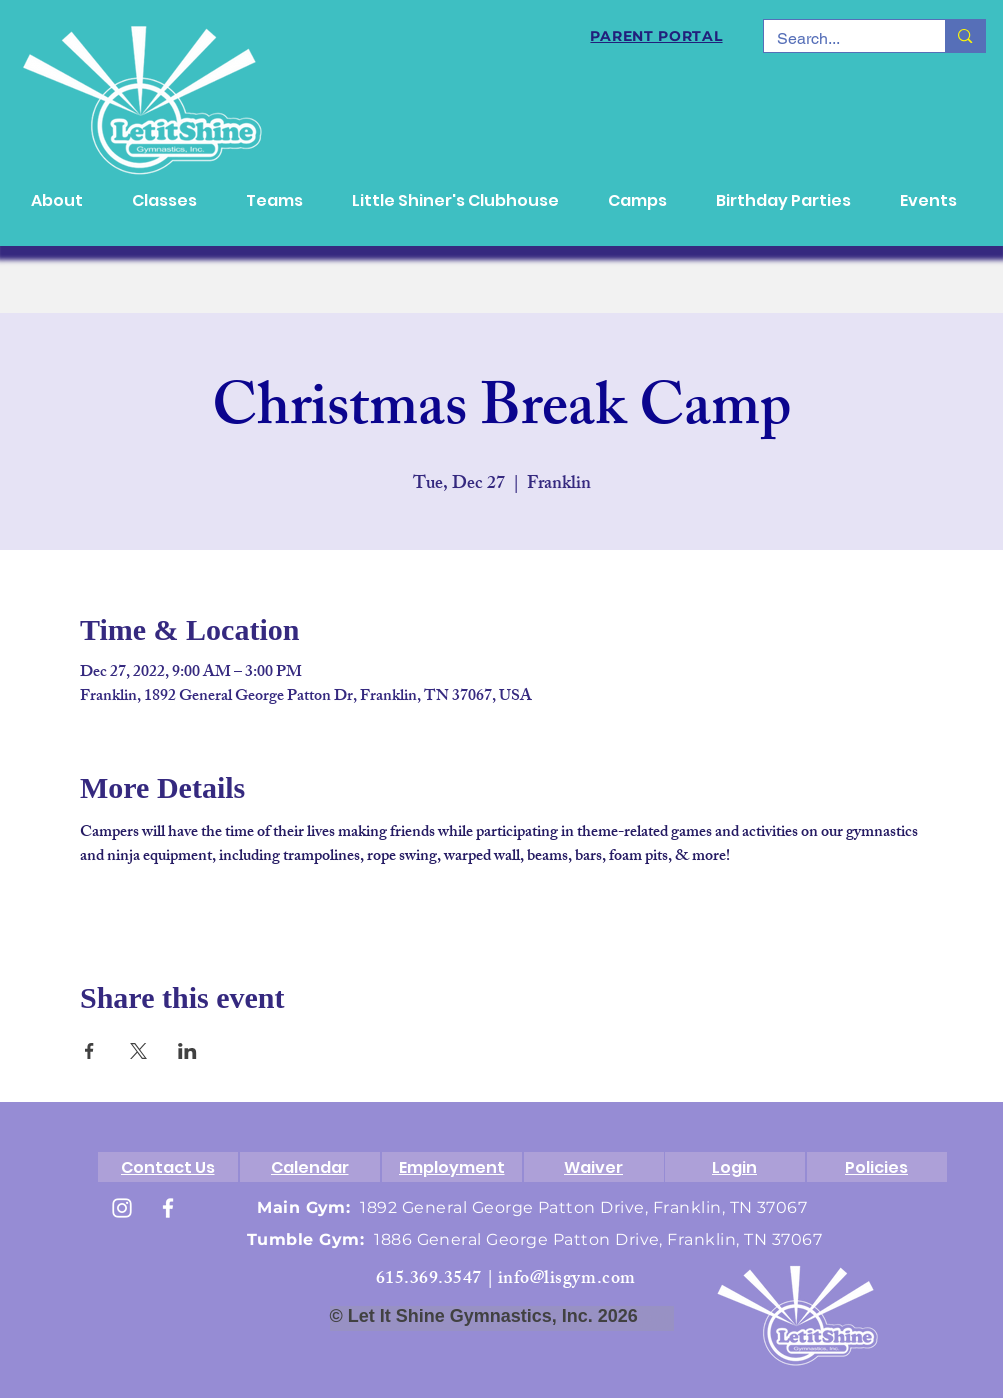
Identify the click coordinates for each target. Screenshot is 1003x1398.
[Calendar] (310, 1167)
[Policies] (877, 1167)
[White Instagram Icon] (122, 1208)
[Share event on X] (138, 1051)
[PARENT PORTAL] (657, 36)
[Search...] (840, 39)
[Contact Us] (168, 1167)
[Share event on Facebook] (89, 1051)
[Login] (735, 1167)
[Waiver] (594, 1167)
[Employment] (452, 1167)
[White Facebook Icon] (168, 1208)
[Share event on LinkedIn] (187, 1051)
